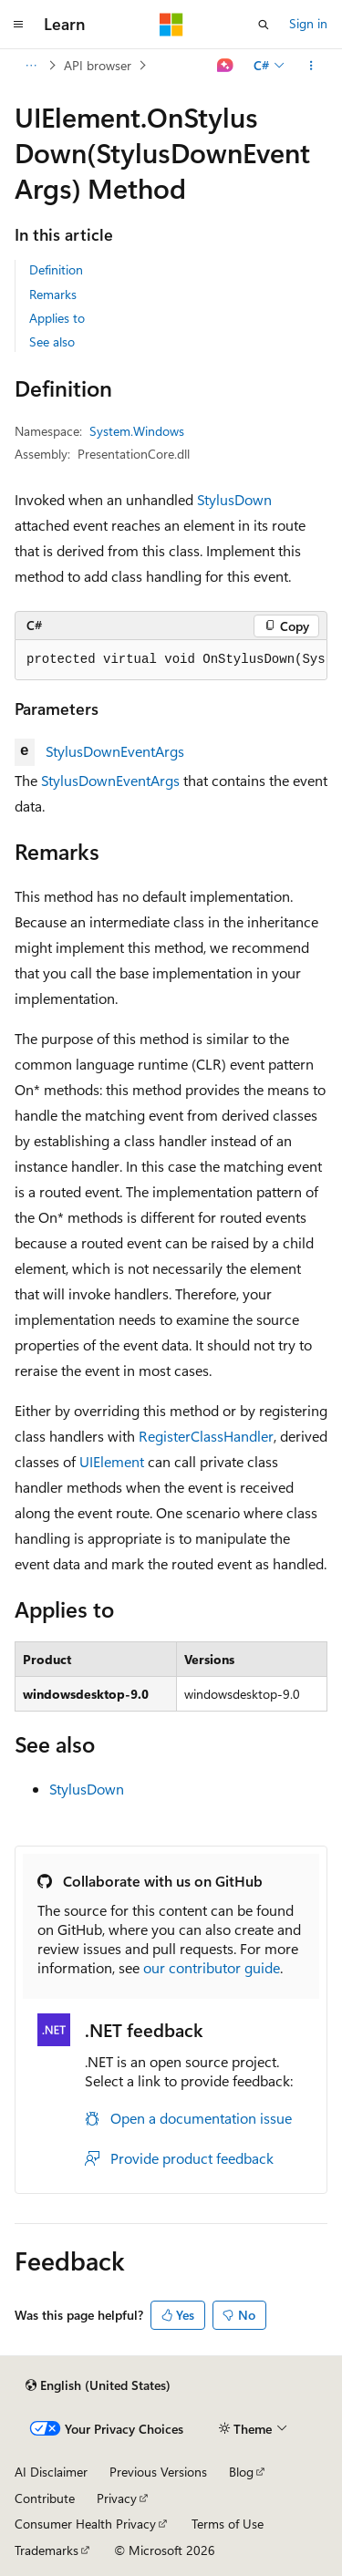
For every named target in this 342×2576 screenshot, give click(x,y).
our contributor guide (211, 1967)
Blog (241, 2471)
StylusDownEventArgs (115, 750)
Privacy (117, 2498)
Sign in (308, 23)
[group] (171, 660)
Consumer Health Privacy (85, 2523)
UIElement (111, 1461)
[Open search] (263, 24)
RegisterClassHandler (206, 1435)
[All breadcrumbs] (31, 65)
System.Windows (136, 431)
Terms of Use (228, 2523)
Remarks (53, 294)
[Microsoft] (171, 24)
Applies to (57, 317)
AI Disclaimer (51, 2471)
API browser (97, 65)
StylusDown (234, 499)
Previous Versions (158, 2471)
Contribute (45, 2498)
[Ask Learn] (226, 65)
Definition (56, 269)
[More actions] (311, 65)
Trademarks (46, 2550)
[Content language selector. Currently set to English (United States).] (98, 2385)
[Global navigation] (18, 24)
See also (52, 341)
